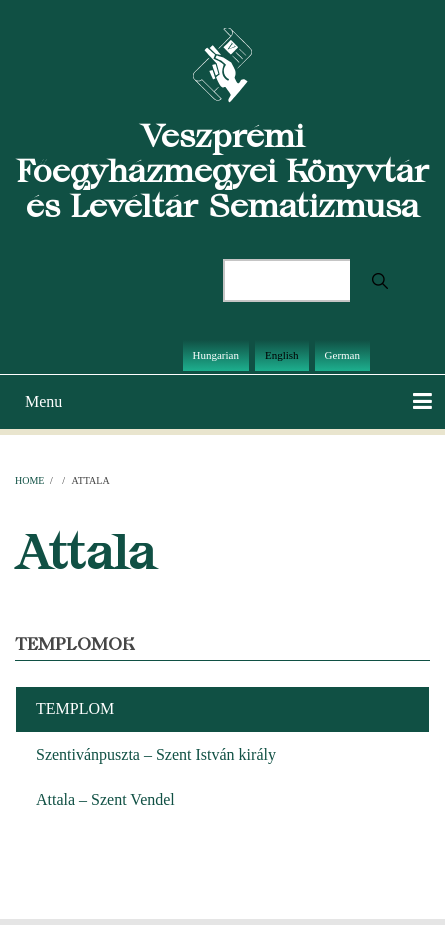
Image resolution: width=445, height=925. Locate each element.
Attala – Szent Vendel (105, 799)
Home (29, 480)
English (282, 355)
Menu (43, 401)
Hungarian (216, 355)
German (342, 355)
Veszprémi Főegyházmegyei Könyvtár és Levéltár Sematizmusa (222, 170)
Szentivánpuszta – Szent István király (156, 754)
